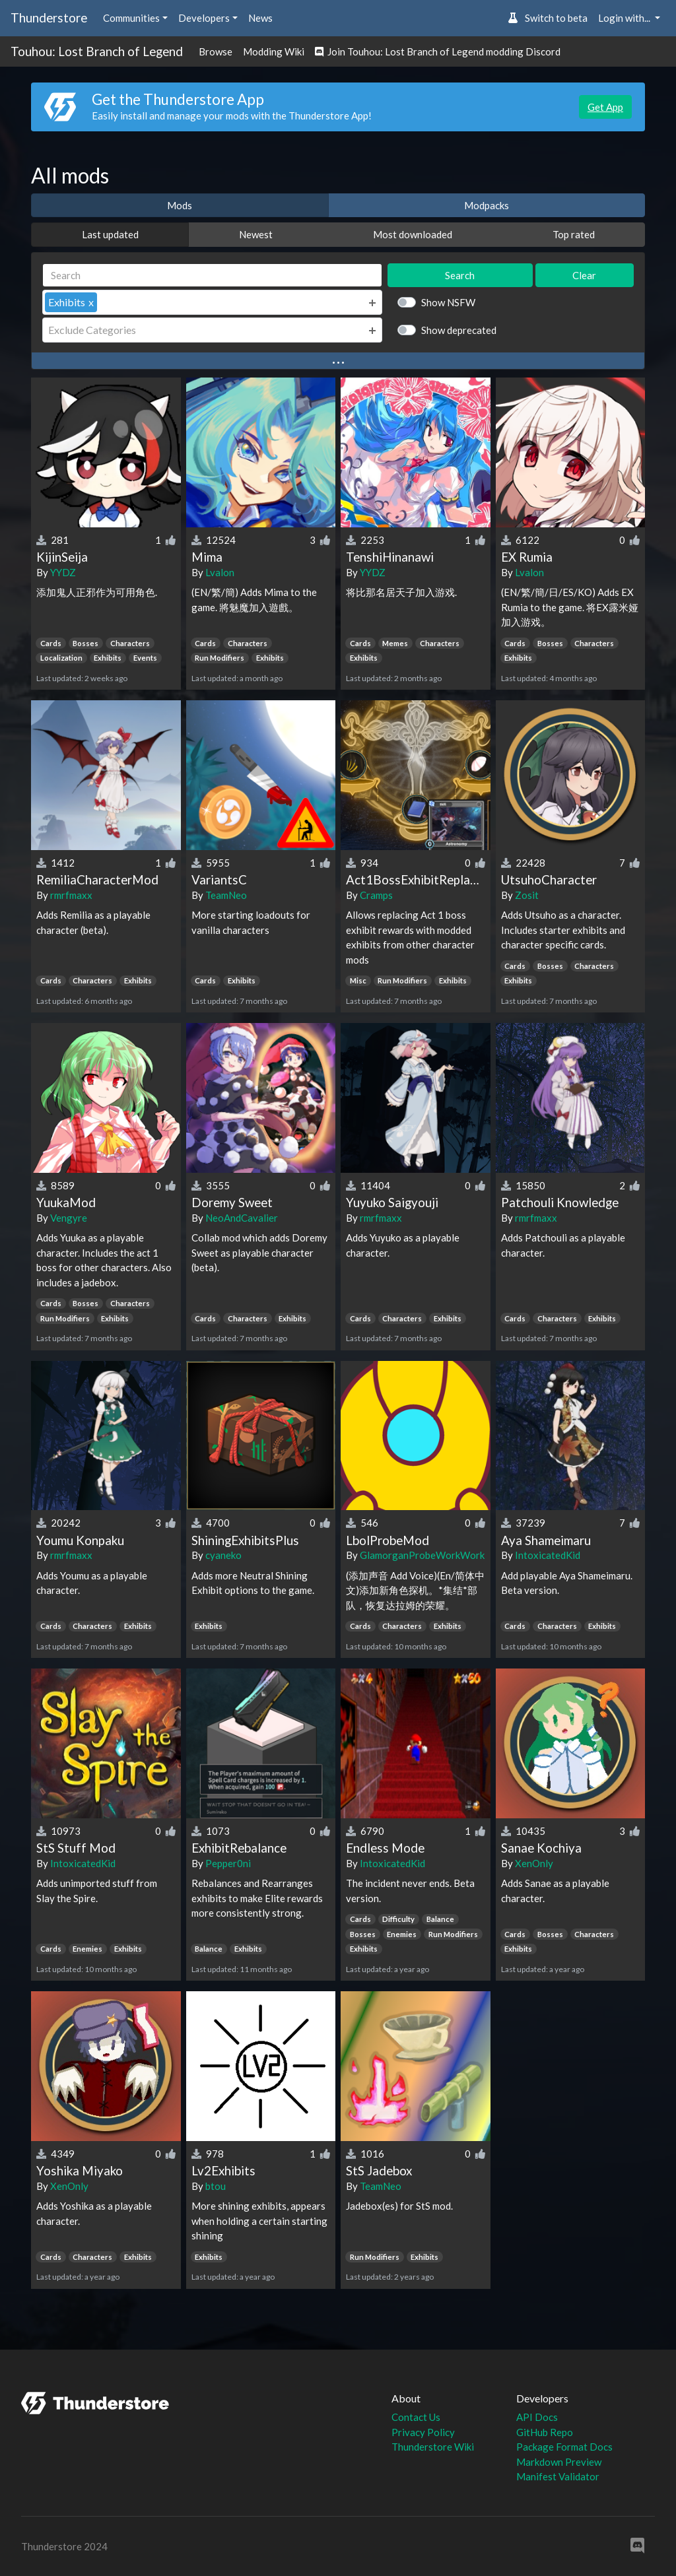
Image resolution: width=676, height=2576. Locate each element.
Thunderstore (49, 17)
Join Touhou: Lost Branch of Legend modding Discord (437, 51)
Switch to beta (548, 18)
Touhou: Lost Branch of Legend (97, 51)
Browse (215, 51)
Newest (256, 234)
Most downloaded (412, 234)
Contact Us (415, 2417)
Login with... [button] (625, 18)
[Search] (212, 275)
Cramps (376, 895)
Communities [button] (131, 18)
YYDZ (63, 572)
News (260, 18)
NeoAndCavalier (241, 1218)
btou (215, 2186)
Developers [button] (204, 18)
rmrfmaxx (71, 895)
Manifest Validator (557, 2476)
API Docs (537, 2417)
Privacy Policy (423, 2432)
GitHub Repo (544, 2432)
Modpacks (486, 205)
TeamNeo (226, 895)
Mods (179, 205)
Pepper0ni (228, 1863)
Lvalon (219, 572)
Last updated (110, 234)
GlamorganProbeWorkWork (422, 1555)
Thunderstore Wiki (432, 2447)
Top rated (574, 234)
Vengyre (68, 1218)
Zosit (527, 895)
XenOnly (534, 1863)
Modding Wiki (273, 51)
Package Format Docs (564, 2447)
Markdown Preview (558, 2462)
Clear (584, 275)
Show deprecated (458, 330)
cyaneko (223, 1555)
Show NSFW (448, 302)
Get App (605, 107)
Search (460, 275)
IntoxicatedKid (547, 1555)
